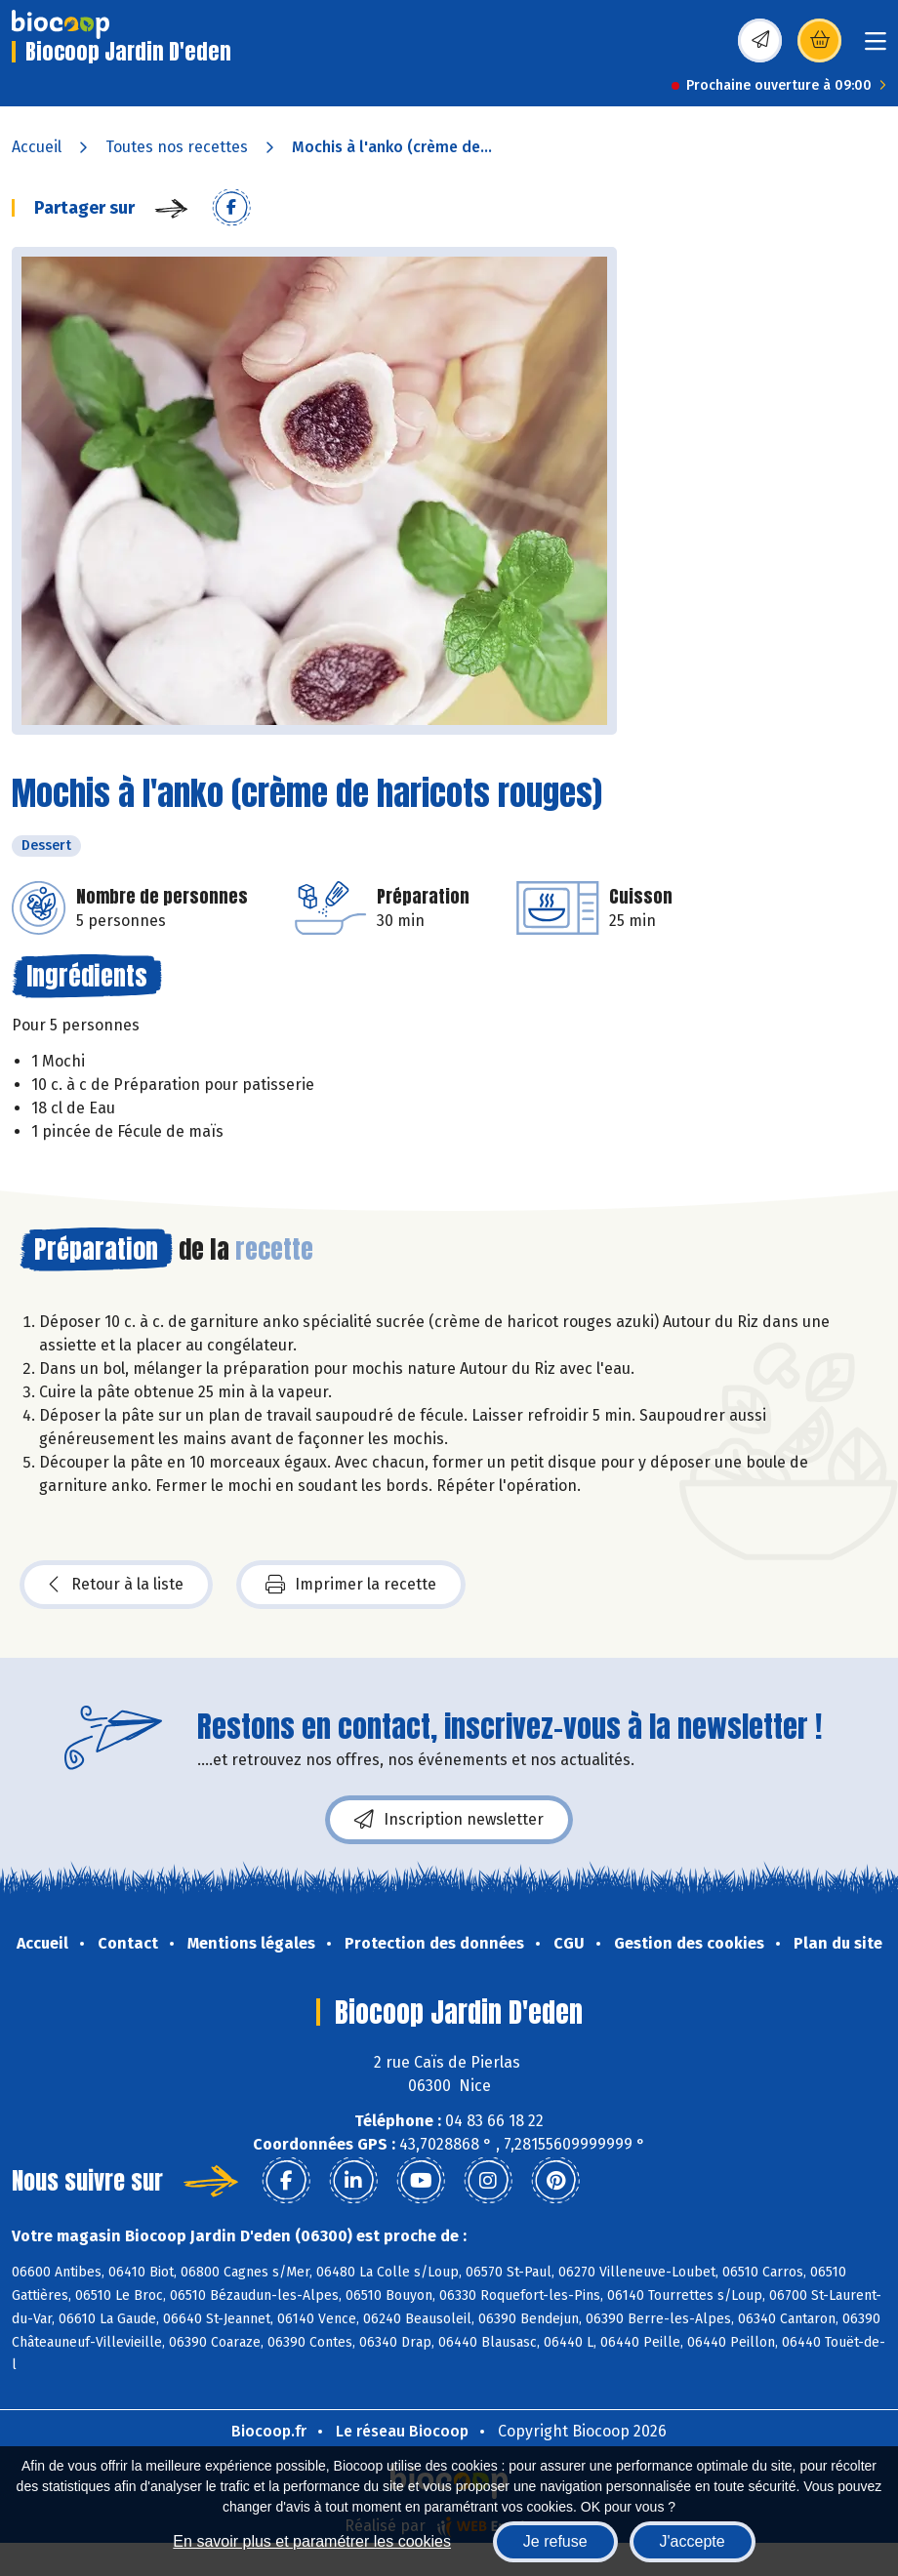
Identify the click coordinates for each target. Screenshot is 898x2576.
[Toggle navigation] (875, 47)
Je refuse (555, 2541)
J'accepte (692, 2541)
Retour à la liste (116, 1584)
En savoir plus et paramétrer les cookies (312, 2541)
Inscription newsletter (449, 1820)
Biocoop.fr (268, 2431)
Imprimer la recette (350, 1584)
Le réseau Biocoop (402, 2431)
